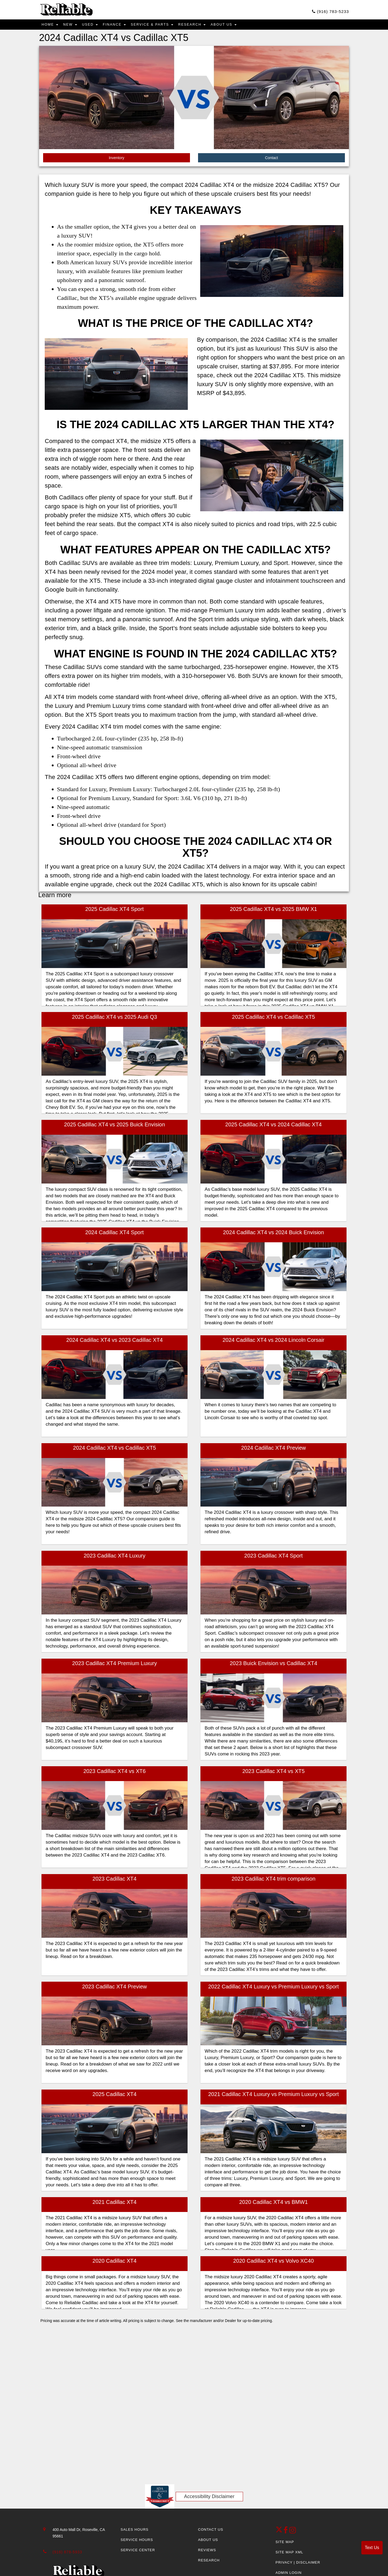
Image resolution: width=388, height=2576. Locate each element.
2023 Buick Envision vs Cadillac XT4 (273, 1665)
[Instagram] (292, 2534)
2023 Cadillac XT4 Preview (114, 1988)
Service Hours (137, 2542)
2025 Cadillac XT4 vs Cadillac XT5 (273, 1019)
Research (209, 26)
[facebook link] (286, 2534)
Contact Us (210, 2532)
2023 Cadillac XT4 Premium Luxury (114, 1665)
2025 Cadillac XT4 (114, 2096)
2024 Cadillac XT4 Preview (273, 1450)
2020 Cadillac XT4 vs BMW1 (273, 2204)
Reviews (207, 2552)
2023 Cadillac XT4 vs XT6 (114, 1773)
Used (96, 26)
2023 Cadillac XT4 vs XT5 (273, 1773)
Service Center (138, 2552)
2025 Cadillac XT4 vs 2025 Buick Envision (114, 1127)
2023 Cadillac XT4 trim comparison (273, 1881)
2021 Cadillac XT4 (114, 2204)
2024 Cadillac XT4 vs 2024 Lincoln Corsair (273, 1342)
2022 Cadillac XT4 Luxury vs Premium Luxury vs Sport (273, 1988)
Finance (123, 26)
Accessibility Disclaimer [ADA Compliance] (209, 2498)
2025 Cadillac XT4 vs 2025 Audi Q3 (114, 1019)
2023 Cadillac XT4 (114, 1881)
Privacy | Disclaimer (298, 2564)
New (74, 26)
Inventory (116, 159)
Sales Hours (134, 2532)
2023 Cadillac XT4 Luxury (114, 1557)
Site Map (285, 2544)
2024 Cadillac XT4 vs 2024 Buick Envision (273, 1234)
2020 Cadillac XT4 (114, 2263)
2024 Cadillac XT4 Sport (114, 1234)
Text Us (372, 2547)
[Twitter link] (280, 2534)
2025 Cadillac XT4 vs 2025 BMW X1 (273, 911)
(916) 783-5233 (325, 12)
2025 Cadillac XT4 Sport (114, 911)
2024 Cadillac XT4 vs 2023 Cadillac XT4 (114, 1342)
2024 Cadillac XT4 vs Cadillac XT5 (114, 1450)
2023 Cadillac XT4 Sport (273, 1557)
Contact (271, 159)
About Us (244, 26)
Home (51, 26)
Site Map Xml (289, 2554)
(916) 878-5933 (67, 2554)
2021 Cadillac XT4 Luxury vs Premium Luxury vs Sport (273, 2096)
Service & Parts (165, 26)
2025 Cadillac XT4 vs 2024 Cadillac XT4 (273, 1127)
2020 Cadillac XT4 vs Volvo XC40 (273, 2263)
